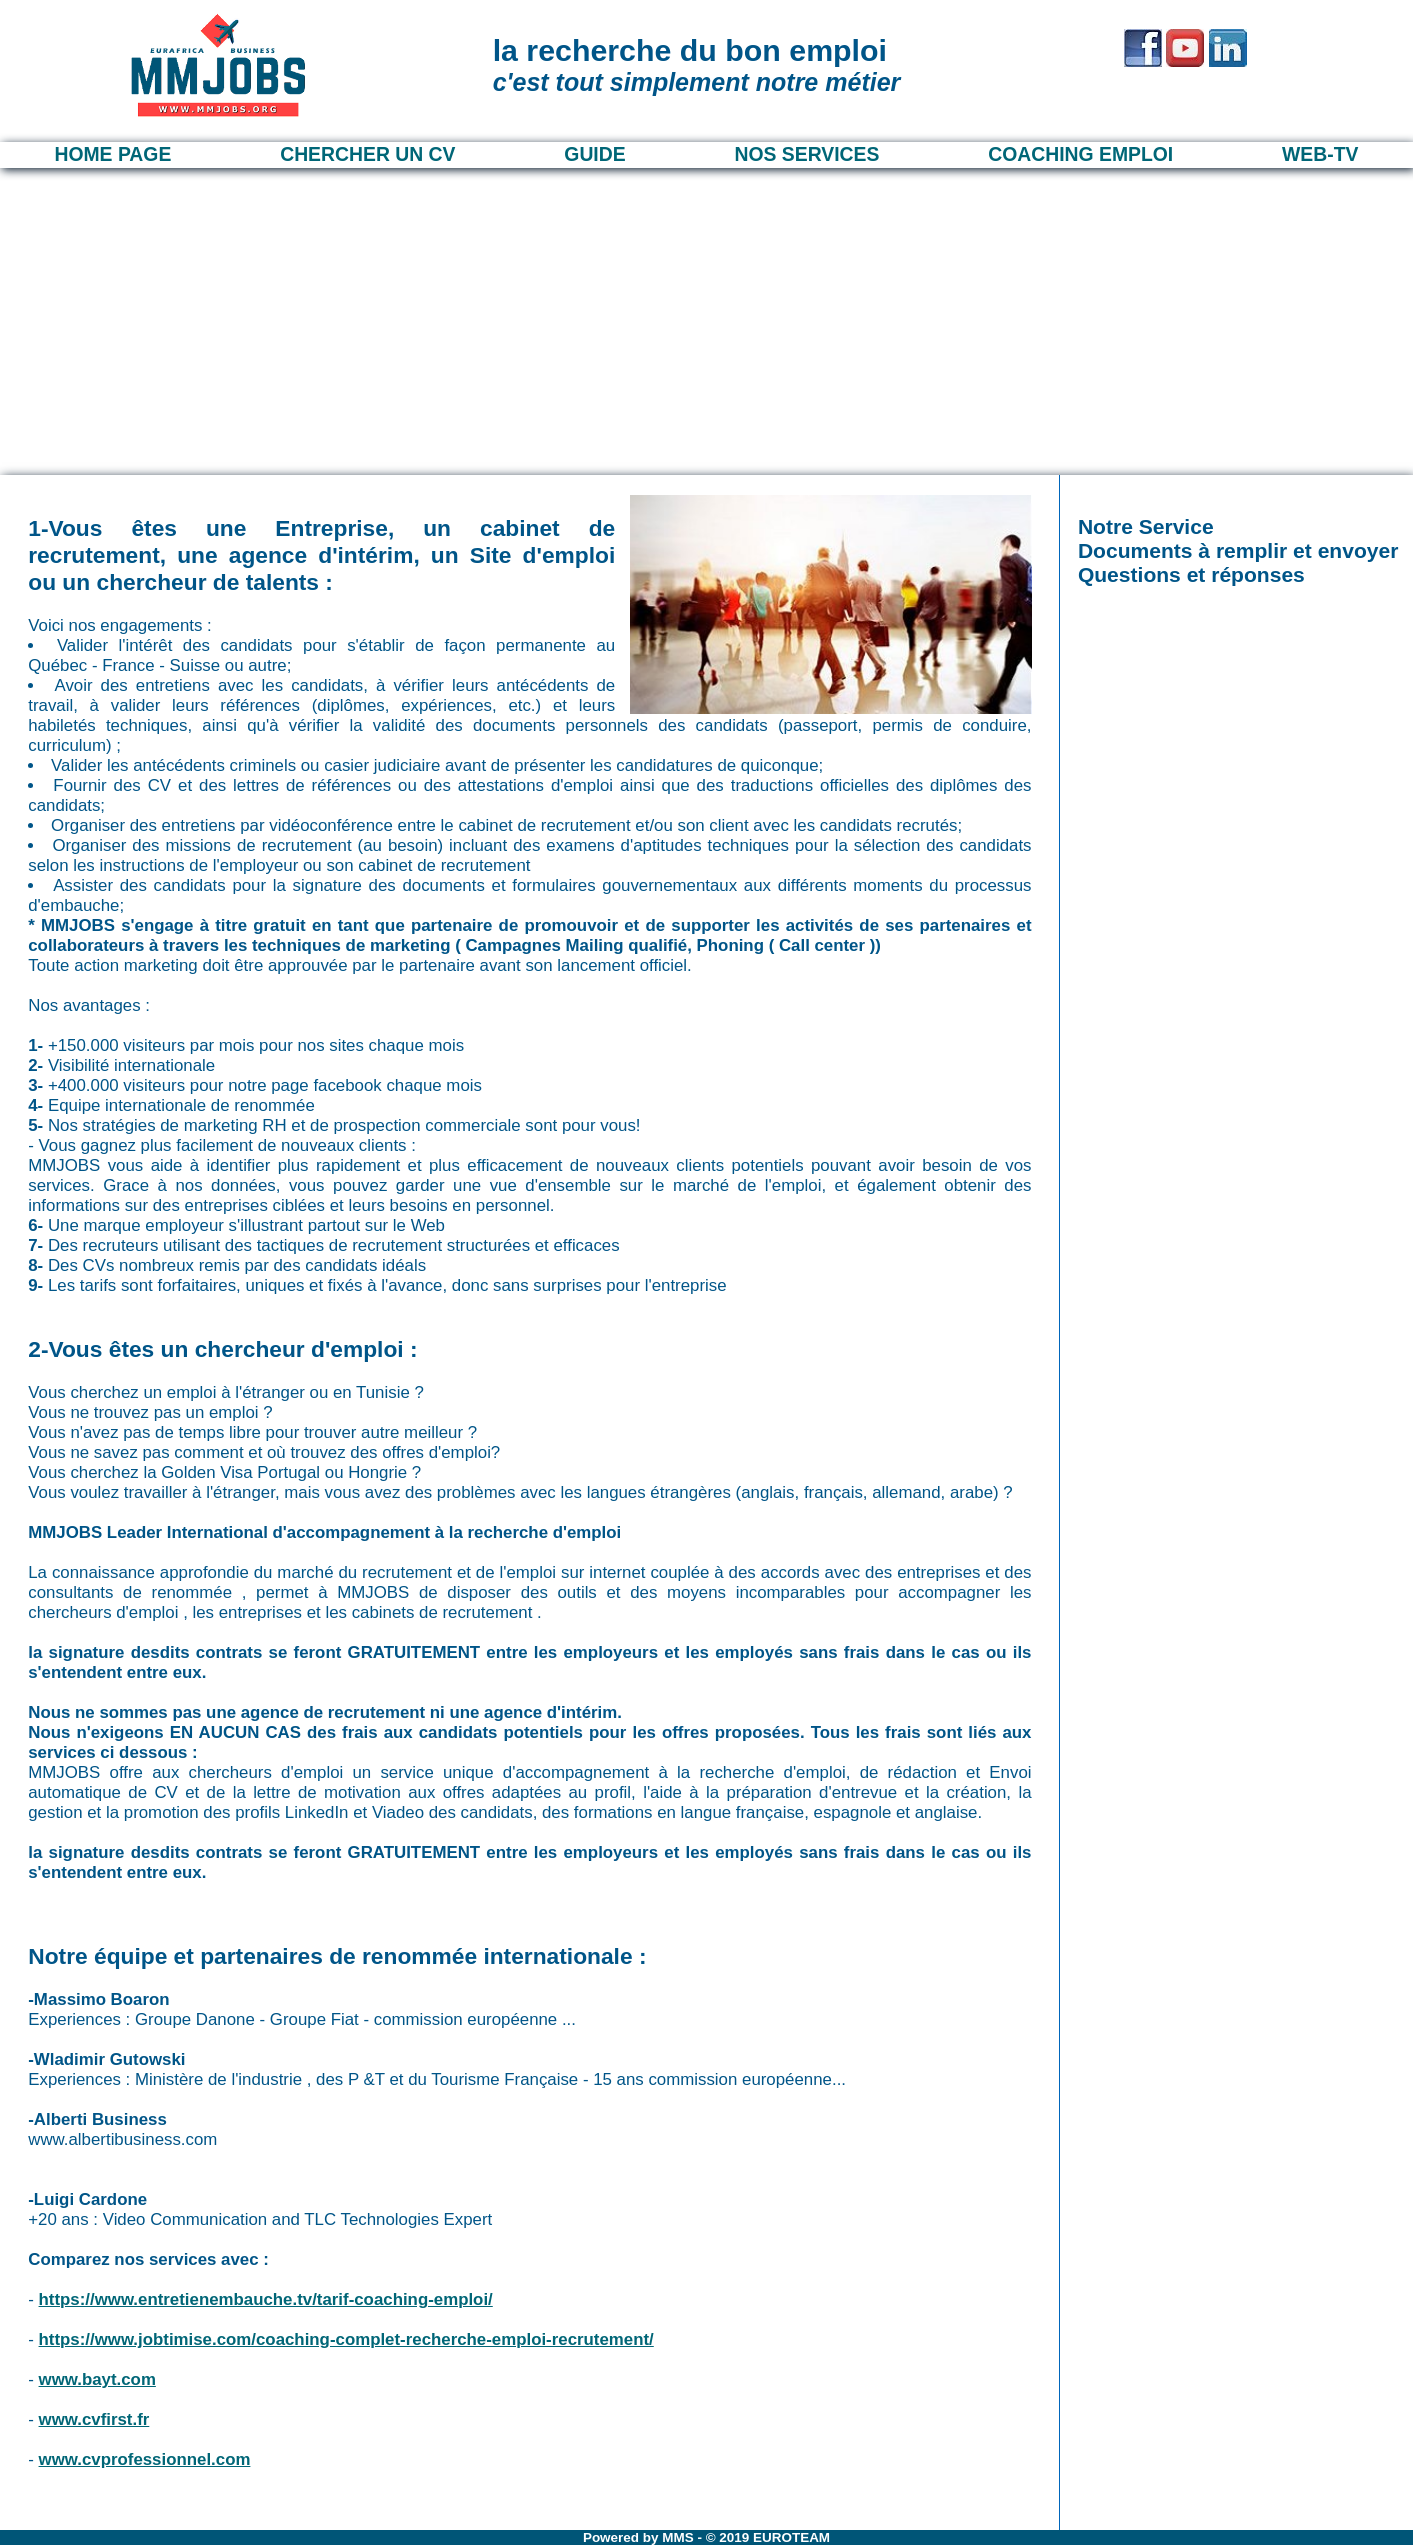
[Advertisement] (707, 318)
